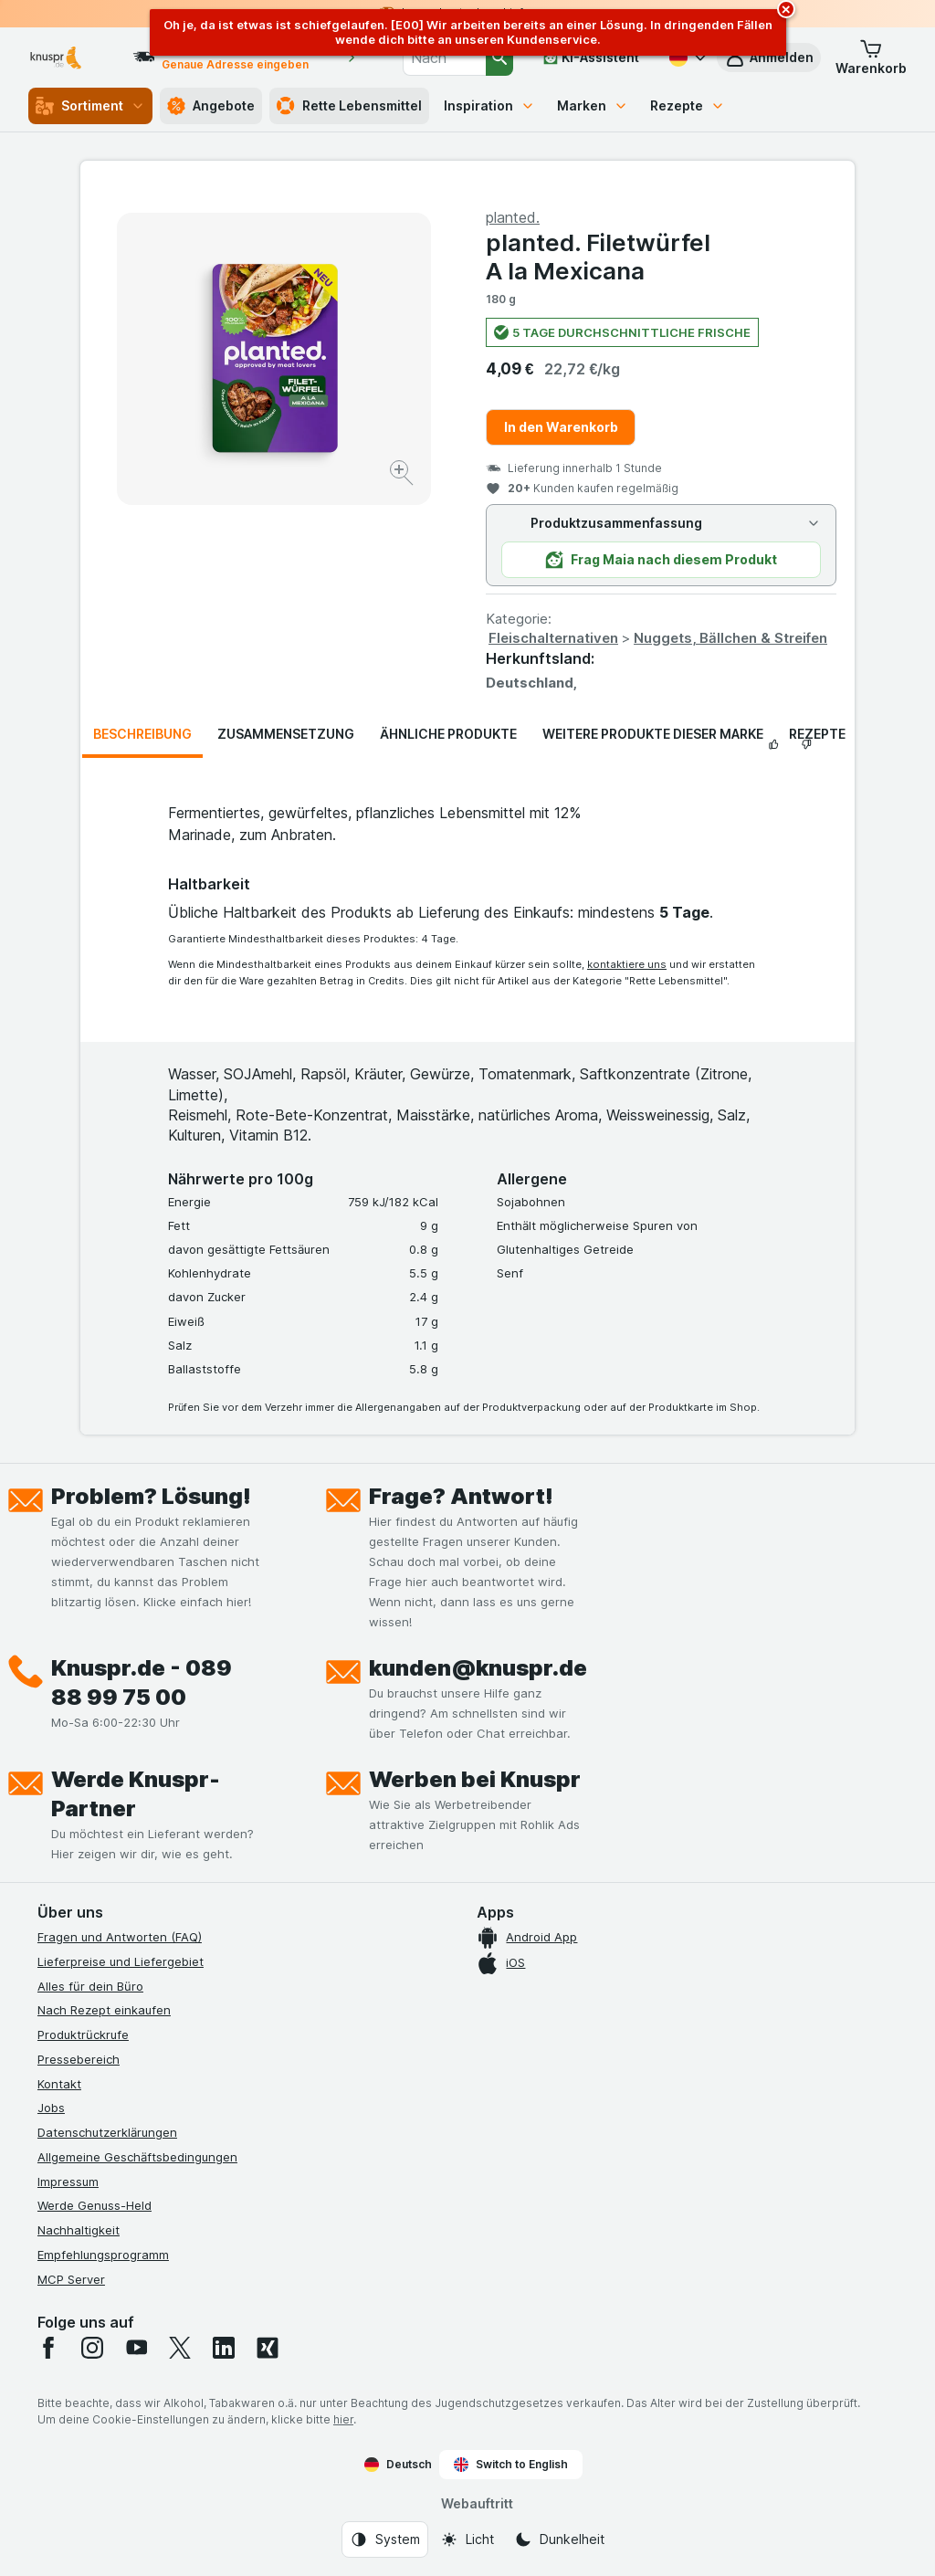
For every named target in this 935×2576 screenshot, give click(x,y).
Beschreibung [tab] (142, 733)
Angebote (211, 106)
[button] (871, 57)
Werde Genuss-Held (94, 2205)
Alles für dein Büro (90, 1986)
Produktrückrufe (83, 2034)
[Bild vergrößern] (403, 475)
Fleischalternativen (553, 638)
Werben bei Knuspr (475, 1779)
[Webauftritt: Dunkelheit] (559, 2539)
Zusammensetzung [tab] (285, 733)
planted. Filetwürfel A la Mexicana (598, 256)
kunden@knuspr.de (478, 1668)
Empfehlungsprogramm (103, 2254)
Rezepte (687, 105)
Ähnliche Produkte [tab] (448, 733)
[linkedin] (224, 2348)
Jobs (51, 2107)
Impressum (68, 2181)
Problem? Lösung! (151, 1496)
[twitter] (180, 2348)
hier (343, 2419)
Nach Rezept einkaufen (104, 2010)
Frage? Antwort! (461, 1496)
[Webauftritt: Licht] (467, 2539)
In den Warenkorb (561, 427)
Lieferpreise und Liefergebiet (120, 1961)
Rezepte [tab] (817, 733)
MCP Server (71, 2279)
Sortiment (90, 106)
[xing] (267, 2348)
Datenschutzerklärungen (107, 2132)
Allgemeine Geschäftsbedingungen (137, 2157)
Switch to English (511, 2464)
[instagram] (92, 2348)
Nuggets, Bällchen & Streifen (730, 638)
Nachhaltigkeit (78, 2230)
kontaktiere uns (627, 964)
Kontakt (59, 2084)
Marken (592, 105)
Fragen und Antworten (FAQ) (119, 1936)
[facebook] (48, 2348)
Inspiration (489, 105)
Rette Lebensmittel (349, 106)
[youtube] (136, 2348)
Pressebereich (78, 2059)
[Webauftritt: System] (384, 2539)
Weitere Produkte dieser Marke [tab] (652, 733)
